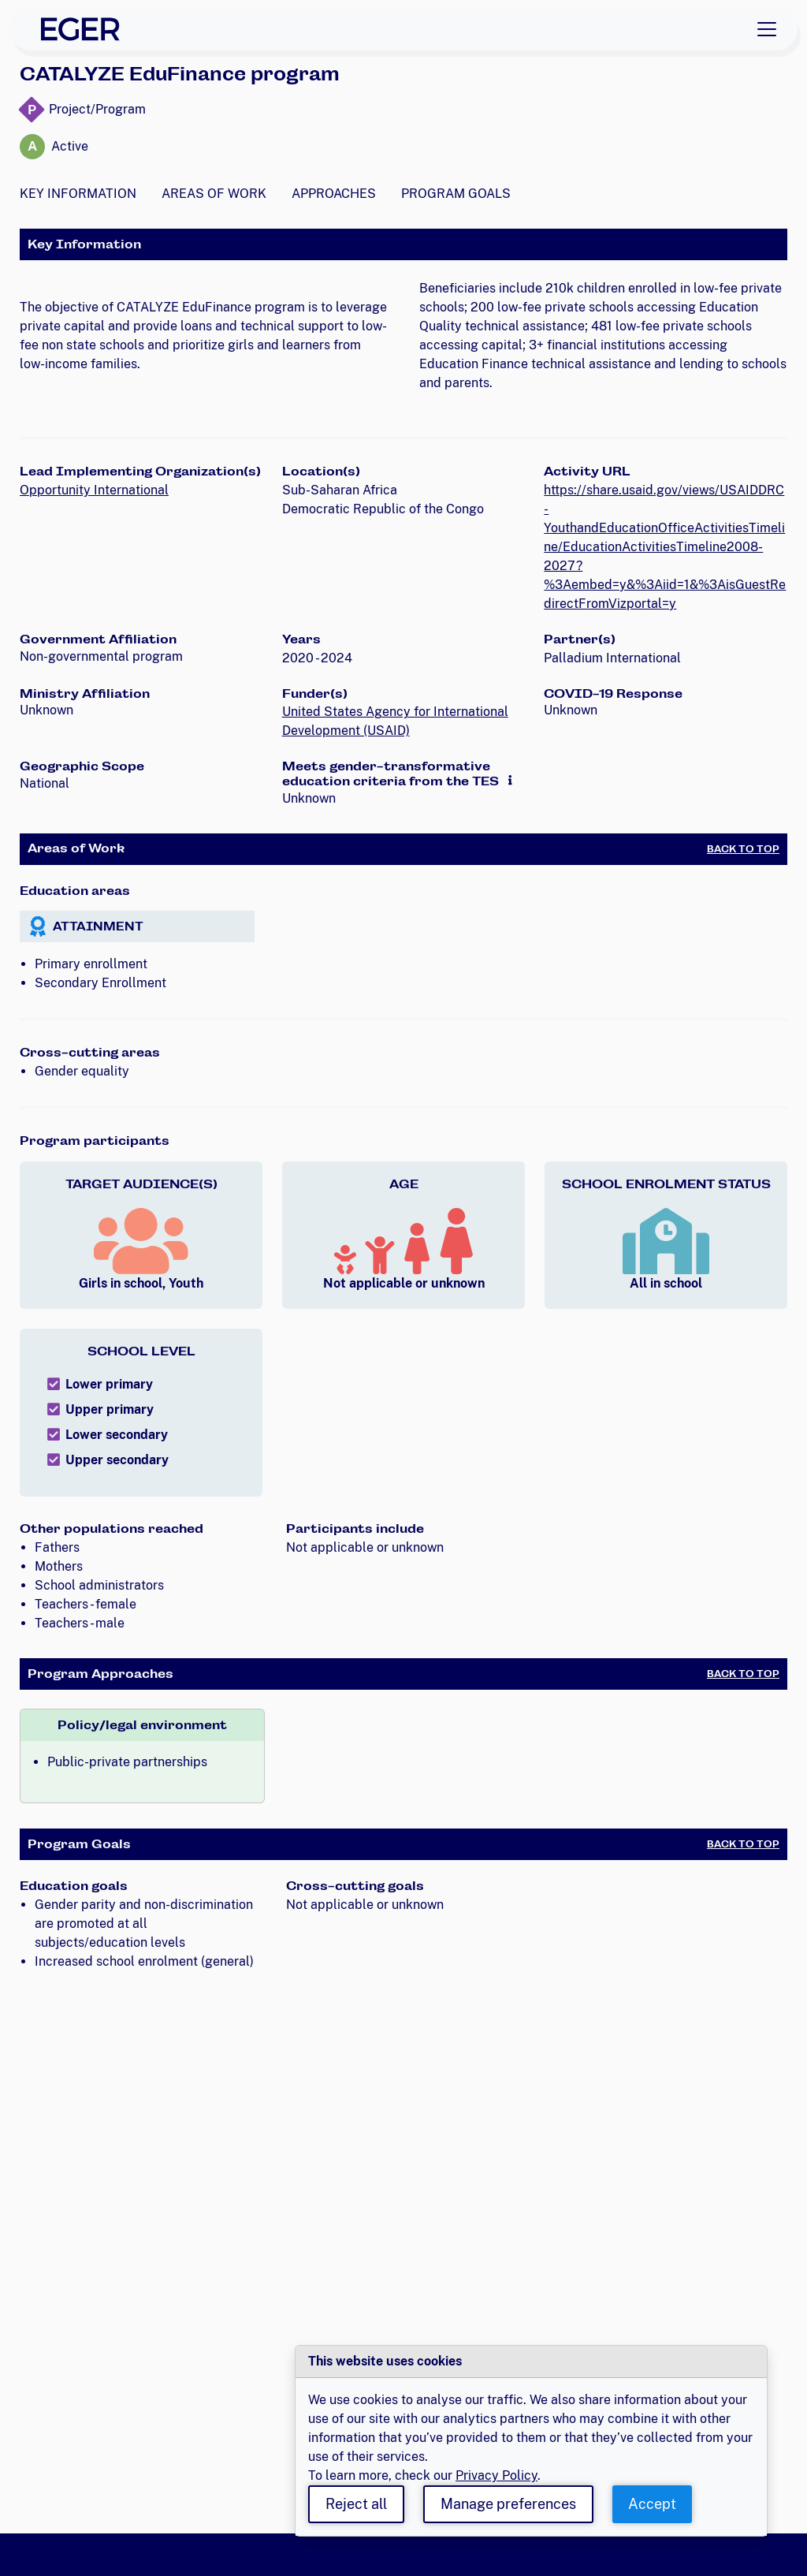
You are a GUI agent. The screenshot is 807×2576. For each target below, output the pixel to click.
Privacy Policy (496, 2475)
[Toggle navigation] (767, 29)
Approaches (334, 193)
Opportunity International (94, 490)
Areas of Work (214, 193)
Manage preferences (508, 2504)
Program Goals (456, 193)
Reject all (356, 2504)
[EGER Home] (80, 29)
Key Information (78, 193)
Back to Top (743, 849)
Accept (652, 2504)
